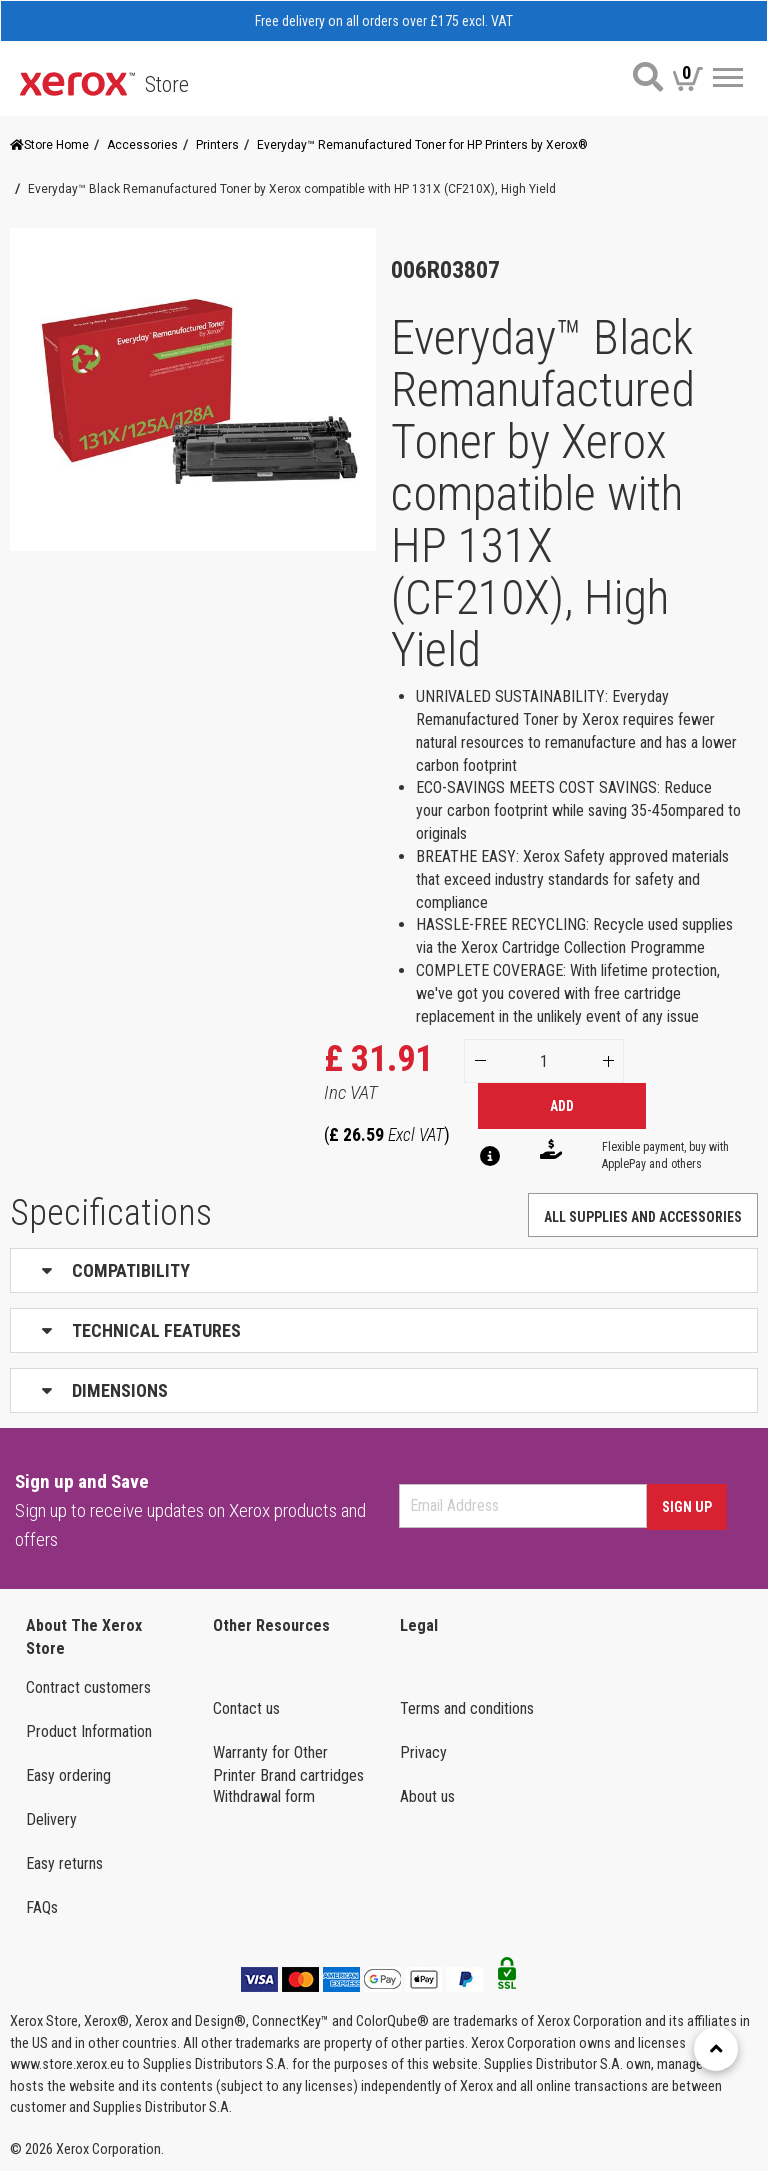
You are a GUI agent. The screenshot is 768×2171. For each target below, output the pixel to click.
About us (427, 1796)
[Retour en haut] (716, 2049)
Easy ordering (68, 1775)
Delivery (51, 1819)
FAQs (42, 1907)
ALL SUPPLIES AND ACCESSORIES (643, 1217)
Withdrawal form (264, 1796)
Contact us (246, 1708)
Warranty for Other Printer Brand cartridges (288, 1764)
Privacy (423, 1752)
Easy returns (64, 1863)
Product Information (89, 1731)
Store (167, 84)
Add (562, 1106)
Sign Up (687, 1507)
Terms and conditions (467, 1708)
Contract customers (88, 1687)
